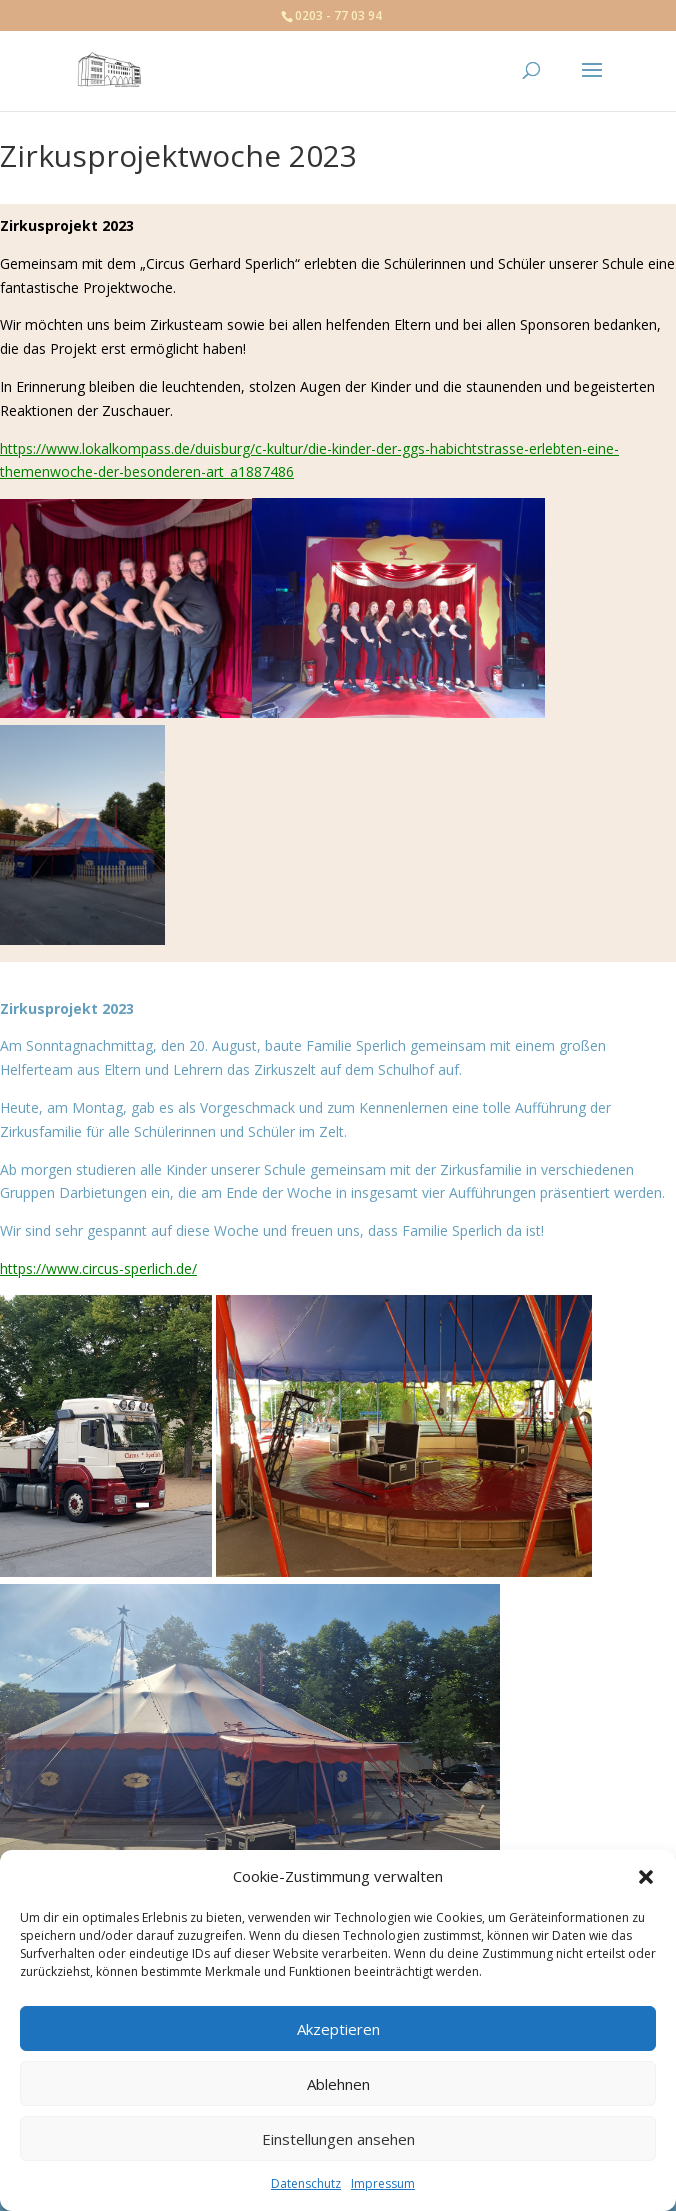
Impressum (383, 2183)
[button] (646, 1877)
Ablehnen (338, 2084)
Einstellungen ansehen (338, 2139)
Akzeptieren (338, 2029)
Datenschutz (306, 2183)
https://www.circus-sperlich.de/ (98, 1268)
